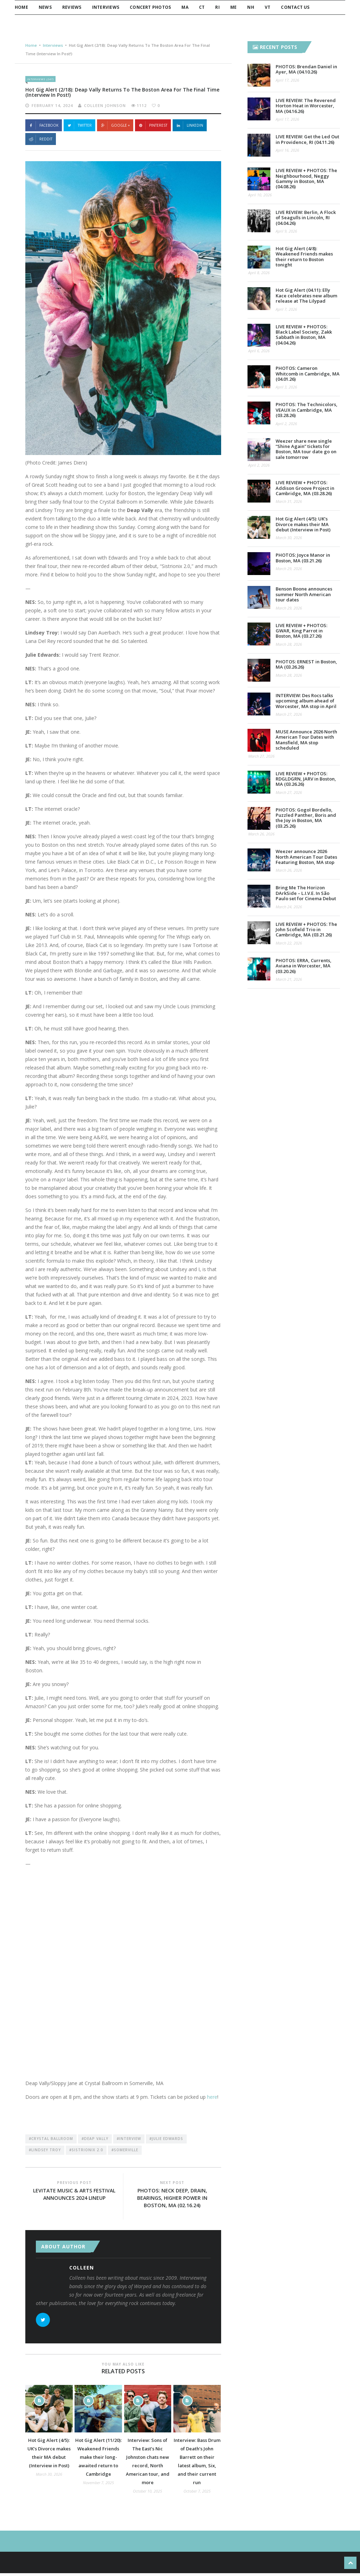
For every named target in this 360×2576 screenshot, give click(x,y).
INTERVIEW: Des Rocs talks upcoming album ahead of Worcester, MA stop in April (306, 700)
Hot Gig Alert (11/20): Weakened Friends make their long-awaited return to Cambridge (98, 2460)
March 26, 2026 (261, 833)
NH (250, 7)
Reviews (72, 7)
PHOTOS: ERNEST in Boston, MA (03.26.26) (306, 664)
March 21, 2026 (289, 979)
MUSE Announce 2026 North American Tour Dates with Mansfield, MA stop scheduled (306, 739)
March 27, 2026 (289, 714)
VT (267, 7)
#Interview (129, 2138)
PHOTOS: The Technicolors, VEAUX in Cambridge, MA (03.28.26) (307, 409)
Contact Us (295, 7)
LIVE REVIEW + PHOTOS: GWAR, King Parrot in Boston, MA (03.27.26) (301, 630)
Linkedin (189, 125)
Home (21, 7)
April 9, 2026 (286, 231)
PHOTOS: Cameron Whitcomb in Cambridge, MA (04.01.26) (308, 373)
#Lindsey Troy (45, 2149)
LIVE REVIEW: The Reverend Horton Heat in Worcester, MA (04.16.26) (306, 105)
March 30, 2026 (49, 2477)
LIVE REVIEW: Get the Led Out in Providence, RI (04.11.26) (307, 139)
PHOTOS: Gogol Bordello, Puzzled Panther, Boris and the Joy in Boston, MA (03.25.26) (306, 818)
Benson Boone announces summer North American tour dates (304, 594)
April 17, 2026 (287, 80)
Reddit (40, 139)
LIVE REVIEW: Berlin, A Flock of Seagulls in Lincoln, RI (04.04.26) (306, 217)
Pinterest (153, 125)
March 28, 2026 (289, 644)
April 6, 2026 (259, 350)
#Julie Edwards (166, 2138)
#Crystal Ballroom (51, 2138)
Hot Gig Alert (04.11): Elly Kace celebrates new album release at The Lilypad (306, 295)
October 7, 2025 (197, 2493)
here (212, 2097)
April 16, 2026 (287, 150)
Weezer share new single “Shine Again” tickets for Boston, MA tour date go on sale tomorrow (306, 449)
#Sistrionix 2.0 (86, 2149)
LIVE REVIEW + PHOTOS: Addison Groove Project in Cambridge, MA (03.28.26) (305, 488)
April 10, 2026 (260, 194)
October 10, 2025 (147, 2493)
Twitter (79, 125)
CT (202, 7)
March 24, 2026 (289, 906)
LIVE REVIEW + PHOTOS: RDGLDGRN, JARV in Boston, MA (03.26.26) (306, 779)
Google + (115, 125)
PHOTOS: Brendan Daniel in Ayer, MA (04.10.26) (306, 69)
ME (233, 7)
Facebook (43, 125)
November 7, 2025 (98, 2485)
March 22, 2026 (289, 943)
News (45, 7)
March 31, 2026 (289, 501)
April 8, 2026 (259, 272)
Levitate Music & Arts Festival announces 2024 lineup (74, 2199)
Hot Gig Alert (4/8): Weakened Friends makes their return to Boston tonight (304, 256)
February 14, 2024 (52, 105)
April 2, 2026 (286, 423)
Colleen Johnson (105, 105)
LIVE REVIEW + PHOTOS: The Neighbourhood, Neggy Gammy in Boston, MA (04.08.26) (306, 178)
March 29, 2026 (289, 568)
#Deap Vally (95, 2138)
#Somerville (124, 2149)
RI (217, 7)
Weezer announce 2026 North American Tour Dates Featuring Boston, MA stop (306, 856)
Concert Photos (150, 7)
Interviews (105, 7)
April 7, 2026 (286, 309)
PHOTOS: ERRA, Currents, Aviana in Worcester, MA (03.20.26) (304, 965)
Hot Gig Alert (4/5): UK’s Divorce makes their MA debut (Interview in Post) (303, 524)
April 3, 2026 (286, 387)
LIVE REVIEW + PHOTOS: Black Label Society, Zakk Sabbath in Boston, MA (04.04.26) (304, 334)
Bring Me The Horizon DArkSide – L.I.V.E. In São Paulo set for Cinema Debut (306, 893)
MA (184, 7)
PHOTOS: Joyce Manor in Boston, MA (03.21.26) (303, 557)
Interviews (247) (40, 79)
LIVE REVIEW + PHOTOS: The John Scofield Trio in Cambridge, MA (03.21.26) (306, 929)
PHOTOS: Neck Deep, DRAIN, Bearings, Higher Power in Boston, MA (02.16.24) (172, 2199)
